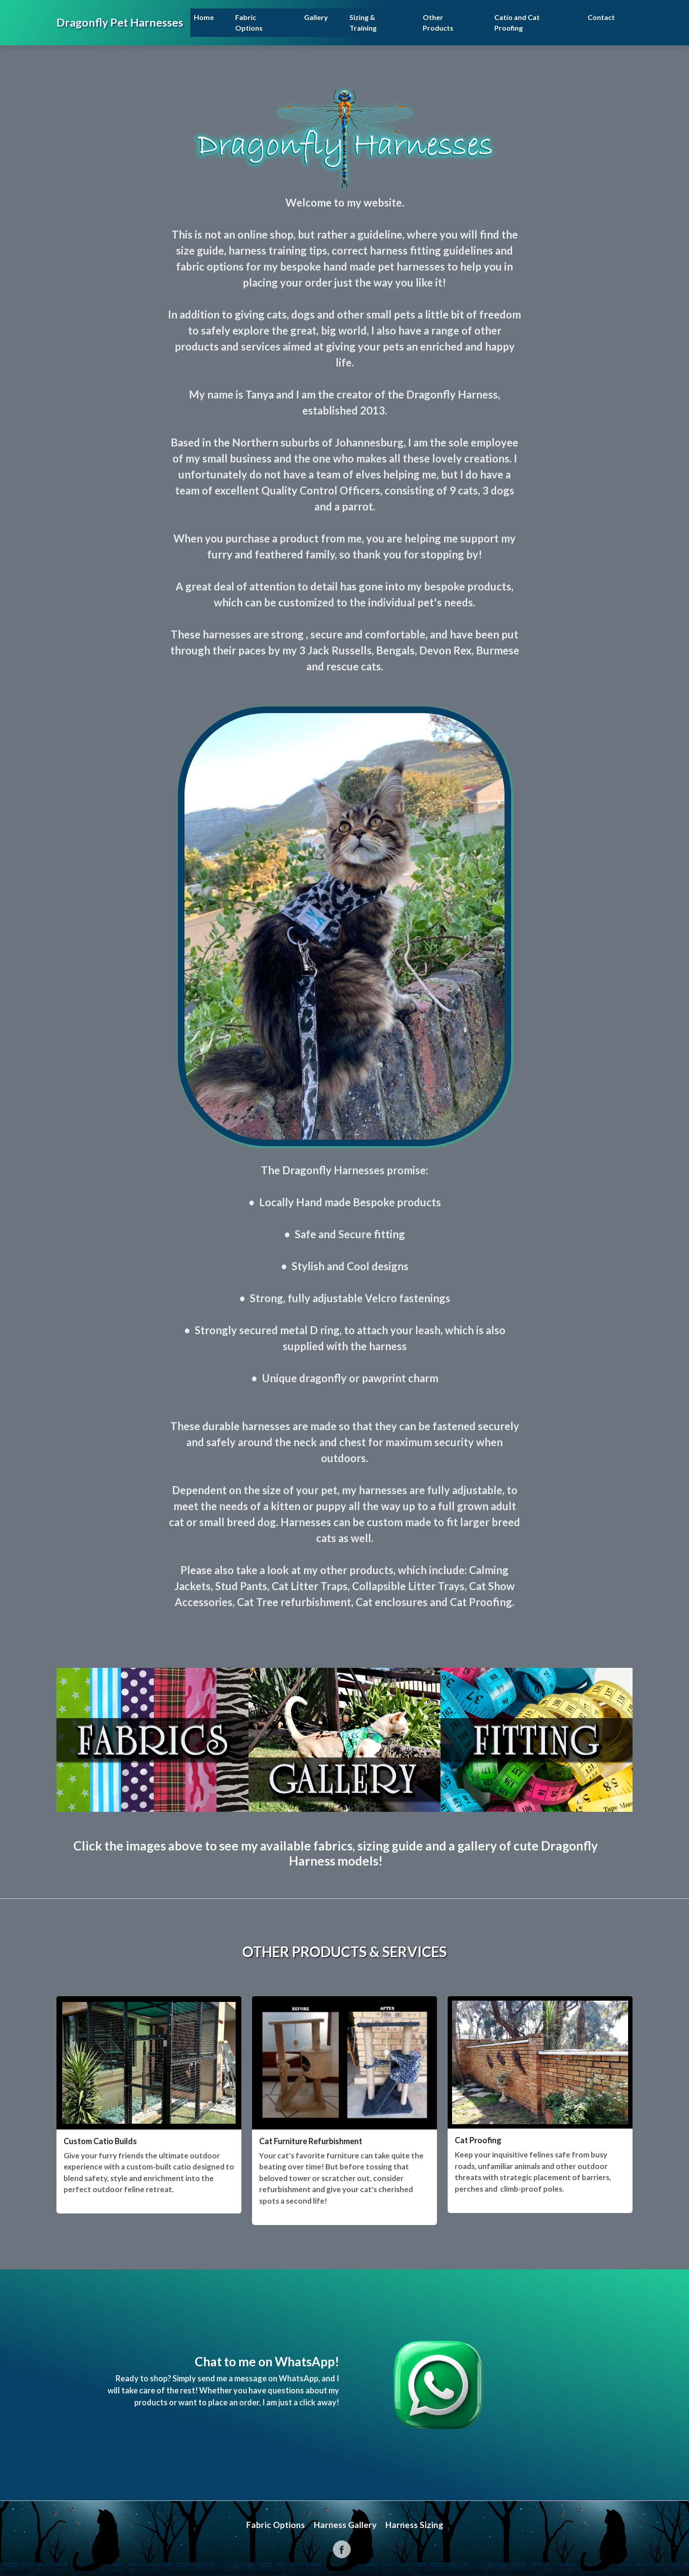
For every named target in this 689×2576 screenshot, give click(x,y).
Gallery (316, 17)
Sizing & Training (363, 22)
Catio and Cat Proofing (517, 22)
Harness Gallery (345, 2525)
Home (204, 17)
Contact (601, 17)
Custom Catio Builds (100, 2141)
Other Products (438, 22)
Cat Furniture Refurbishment (310, 2141)
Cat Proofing (478, 2140)
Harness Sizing (414, 2525)
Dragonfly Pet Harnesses (119, 22)
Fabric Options (249, 22)
